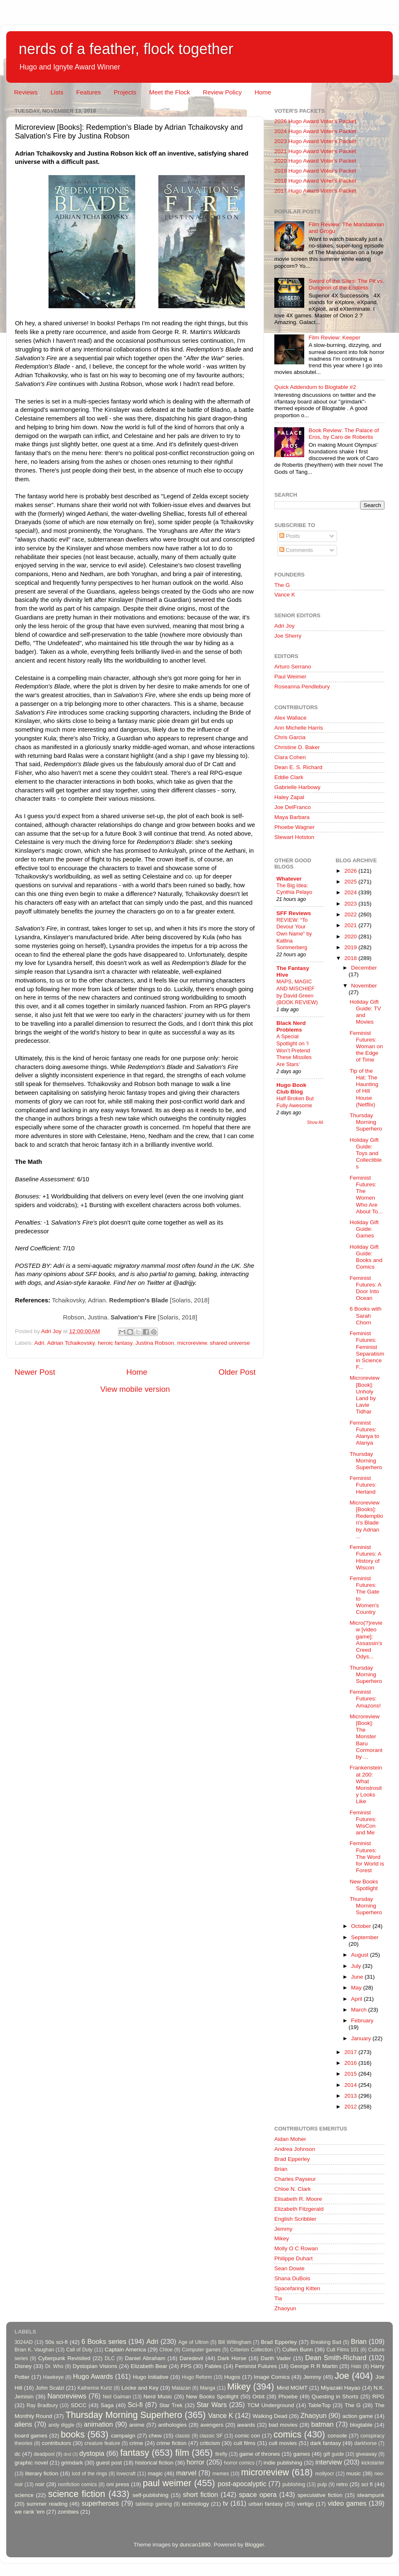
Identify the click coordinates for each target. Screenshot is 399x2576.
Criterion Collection (251, 2350)
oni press (117, 2484)
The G (282, 585)
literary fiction (41, 2473)
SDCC (78, 2405)
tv (225, 2503)
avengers (212, 2425)
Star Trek (170, 2405)
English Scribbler (295, 2219)
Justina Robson (154, 1343)
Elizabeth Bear (149, 2366)
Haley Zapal (289, 797)
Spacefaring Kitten (297, 2288)
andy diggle (61, 2425)
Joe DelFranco (292, 807)
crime (136, 2443)
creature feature (102, 2443)
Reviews (26, 92)
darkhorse (365, 2443)
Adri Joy (284, 626)
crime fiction (171, 2443)
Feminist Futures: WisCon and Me (363, 1822)
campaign (123, 2435)
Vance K (284, 594)
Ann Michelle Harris (298, 728)
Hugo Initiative (150, 2377)
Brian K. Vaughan (34, 2350)
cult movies (283, 2443)
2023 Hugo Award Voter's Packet (315, 141)
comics (287, 2434)
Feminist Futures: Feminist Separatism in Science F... (367, 1350)
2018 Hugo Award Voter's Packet (315, 181)
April (357, 1999)
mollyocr (324, 2474)
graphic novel (31, 2463)
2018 (351, 958)
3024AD (24, 2342)
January (362, 2038)
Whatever (289, 879)
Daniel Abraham (145, 2358)
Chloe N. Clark (292, 2189)
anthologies (172, 2425)
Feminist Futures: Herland (363, 1485)
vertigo (305, 2504)
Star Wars (212, 2404)
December (364, 968)
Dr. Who (54, 2366)
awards (246, 2425)
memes (220, 2474)
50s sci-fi (56, 2342)
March (359, 2010)
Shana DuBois (292, 2278)
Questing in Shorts (335, 2396)
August (360, 1955)
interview (328, 2462)
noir (40, 2484)
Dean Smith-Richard (335, 2357)
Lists (56, 92)
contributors (56, 2443)
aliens (23, 2424)
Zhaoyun (285, 2308)
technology (195, 2504)
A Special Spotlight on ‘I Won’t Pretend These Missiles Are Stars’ (294, 1050)
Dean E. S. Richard (298, 767)
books (73, 2434)
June (358, 1977)
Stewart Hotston (294, 837)
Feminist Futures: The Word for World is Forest (367, 1856)
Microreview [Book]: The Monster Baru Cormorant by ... (366, 1736)
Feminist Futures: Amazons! (365, 1698)
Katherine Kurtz (94, 2388)
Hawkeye (53, 2377)
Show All (315, 1122)
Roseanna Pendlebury (302, 686)
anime (137, 2425)
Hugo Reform (197, 2377)
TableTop (319, 2405)
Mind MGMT (292, 2388)
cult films (245, 2443)
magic (155, 2473)
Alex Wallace (290, 718)
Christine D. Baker (297, 747)
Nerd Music (157, 2396)
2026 (351, 871)
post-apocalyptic (242, 2483)
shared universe (230, 1343)
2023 (351, 904)
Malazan (181, 2388)
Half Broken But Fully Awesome (295, 1102)
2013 (351, 2096)
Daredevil (191, 2358)
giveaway (366, 2454)
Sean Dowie (289, 2268)
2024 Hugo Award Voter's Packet (315, 131)
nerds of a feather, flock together (126, 48)
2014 (351, 2085)
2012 (351, 2106)
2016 (351, 2063)
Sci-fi (135, 2404)
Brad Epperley (292, 2159)
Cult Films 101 (342, 2350)
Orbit (258, 2396)
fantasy (134, 2452)
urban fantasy (266, 2504)
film (182, 2452)
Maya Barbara (292, 817)
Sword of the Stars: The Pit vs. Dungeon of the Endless (346, 284)
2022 (351, 914)
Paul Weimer (290, 676)
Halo (356, 2366)
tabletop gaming (153, 2504)
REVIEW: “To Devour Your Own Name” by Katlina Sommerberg (294, 934)
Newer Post (35, 1372)
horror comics (239, 2463)
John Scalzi (49, 2388)
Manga (207, 2388)
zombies (68, 2512)
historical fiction (154, 2463)
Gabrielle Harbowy (297, 787)
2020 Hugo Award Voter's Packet (315, 161)
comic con (247, 2435)
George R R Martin (313, 2366)
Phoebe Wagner (294, 827)
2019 (351, 947)
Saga (107, 2405)
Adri (39, 1343)
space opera (258, 2494)
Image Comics (272, 2377)
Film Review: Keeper (334, 337)
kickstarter (373, 2463)
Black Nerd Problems (291, 1026)
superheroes (100, 2503)
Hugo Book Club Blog (291, 1088)
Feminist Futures (256, 2366)
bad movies (283, 2425)
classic (182, 2436)
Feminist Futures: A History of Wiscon (365, 1557)
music (353, 2473)
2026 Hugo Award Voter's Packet (315, 121)
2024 (351, 892)
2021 (351, 925)
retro (342, 2484)
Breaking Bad (325, 2342)
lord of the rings (89, 2474)
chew (155, 2435)
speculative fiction (320, 2495)
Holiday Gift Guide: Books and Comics (366, 1257)
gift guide (333, 2454)
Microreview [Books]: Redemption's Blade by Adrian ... (366, 1519)
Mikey (281, 2238)
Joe (342, 2376)
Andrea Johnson (294, 2149)
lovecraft (125, 2474)
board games (31, 2435)
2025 (351, 881)
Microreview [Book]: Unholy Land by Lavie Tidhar (364, 1395)
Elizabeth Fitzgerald (299, 2209)
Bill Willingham (234, 2342)
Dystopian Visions (95, 2366)
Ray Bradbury (42, 2405)
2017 (351, 2052)
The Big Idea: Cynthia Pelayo (294, 889)
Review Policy (222, 92)
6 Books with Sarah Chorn (366, 1315)
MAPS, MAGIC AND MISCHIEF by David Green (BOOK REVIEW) (297, 991)
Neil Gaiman (117, 2397)
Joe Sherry (287, 636)
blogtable (361, 2425)
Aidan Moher (290, 2139)
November (364, 985)
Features (88, 92)
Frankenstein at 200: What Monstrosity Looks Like (366, 1784)
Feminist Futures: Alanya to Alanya (364, 1433)
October (362, 1926)
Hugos (232, 2377)
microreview (192, 1343)
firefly (221, 2454)
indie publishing (283, 2463)
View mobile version (135, 1389)
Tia (278, 2298)
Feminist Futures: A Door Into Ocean (365, 1288)
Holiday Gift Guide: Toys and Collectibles (366, 1153)
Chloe (166, 2350)
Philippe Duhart (293, 2258)
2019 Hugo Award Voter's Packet (315, 171)
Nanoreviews (66, 2396)
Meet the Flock (169, 92)
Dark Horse (231, 2358)
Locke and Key (140, 2388)
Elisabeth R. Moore (298, 2199)
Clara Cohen (290, 757)
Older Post (237, 1372)
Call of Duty (79, 2350)
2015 (351, 2074)
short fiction (200, 2494)
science (24, 2495)
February (362, 2020)
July (357, 1966)
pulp (322, 2484)
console (337, 2435)
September (365, 1937)
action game (357, 2416)
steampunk (370, 2495)
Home (262, 92)
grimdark (72, 2463)
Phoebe (288, 2396)
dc (17, 2454)
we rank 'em (29, 2512)
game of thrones (259, 2454)
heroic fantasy (115, 1343)
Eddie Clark (288, 777)
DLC (110, 2358)
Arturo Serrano (292, 666)
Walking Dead (270, 2416)
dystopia (91, 2453)
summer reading (47, 2504)
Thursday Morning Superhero (366, 1122)
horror (195, 2462)
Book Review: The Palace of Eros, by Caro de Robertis (343, 433)
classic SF (211, 2436)
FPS (185, 2366)
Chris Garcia (289, 737)
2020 (351, 936)
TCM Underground (270, 2405)
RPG (378, 2396)
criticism (210, 2443)
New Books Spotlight (364, 1884)
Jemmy (283, 2229)
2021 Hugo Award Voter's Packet (315, 151)
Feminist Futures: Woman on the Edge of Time (366, 1046)
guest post (109, 2463)
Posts (289, 536)
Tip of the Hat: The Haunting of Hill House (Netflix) (364, 1088)
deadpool (44, 2454)
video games (347, 2503)
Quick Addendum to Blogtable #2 (315, 387)
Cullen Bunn (297, 2349)
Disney (23, 2366)
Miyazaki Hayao (340, 2388)
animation (98, 2424)
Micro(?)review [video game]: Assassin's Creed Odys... (366, 1640)
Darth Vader (276, 2358)
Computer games (201, 2350)
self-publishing (150, 2495)
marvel (186, 2473)
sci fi (366, 2484)
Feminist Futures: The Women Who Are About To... (366, 1195)
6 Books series (103, 2341)
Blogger (254, 2544)
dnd (67, 2454)
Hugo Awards (93, 2376)
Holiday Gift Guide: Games (364, 1229)
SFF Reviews (293, 913)
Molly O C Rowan (296, 2248)
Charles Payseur (295, 2179)
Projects (124, 92)
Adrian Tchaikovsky (70, 1343)
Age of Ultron (193, 2342)
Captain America (125, 2349)
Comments (296, 550)
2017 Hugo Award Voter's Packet (315, 191)
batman (322, 2424)
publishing (294, 2484)
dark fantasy (325, 2443)
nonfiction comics (77, 2484)
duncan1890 (195, 2544)
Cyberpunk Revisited (64, 2358)
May (357, 1988)
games (301, 2454)
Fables (213, 2366)
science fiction (76, 2494)
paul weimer (167, 2483)
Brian (281, 2169)
